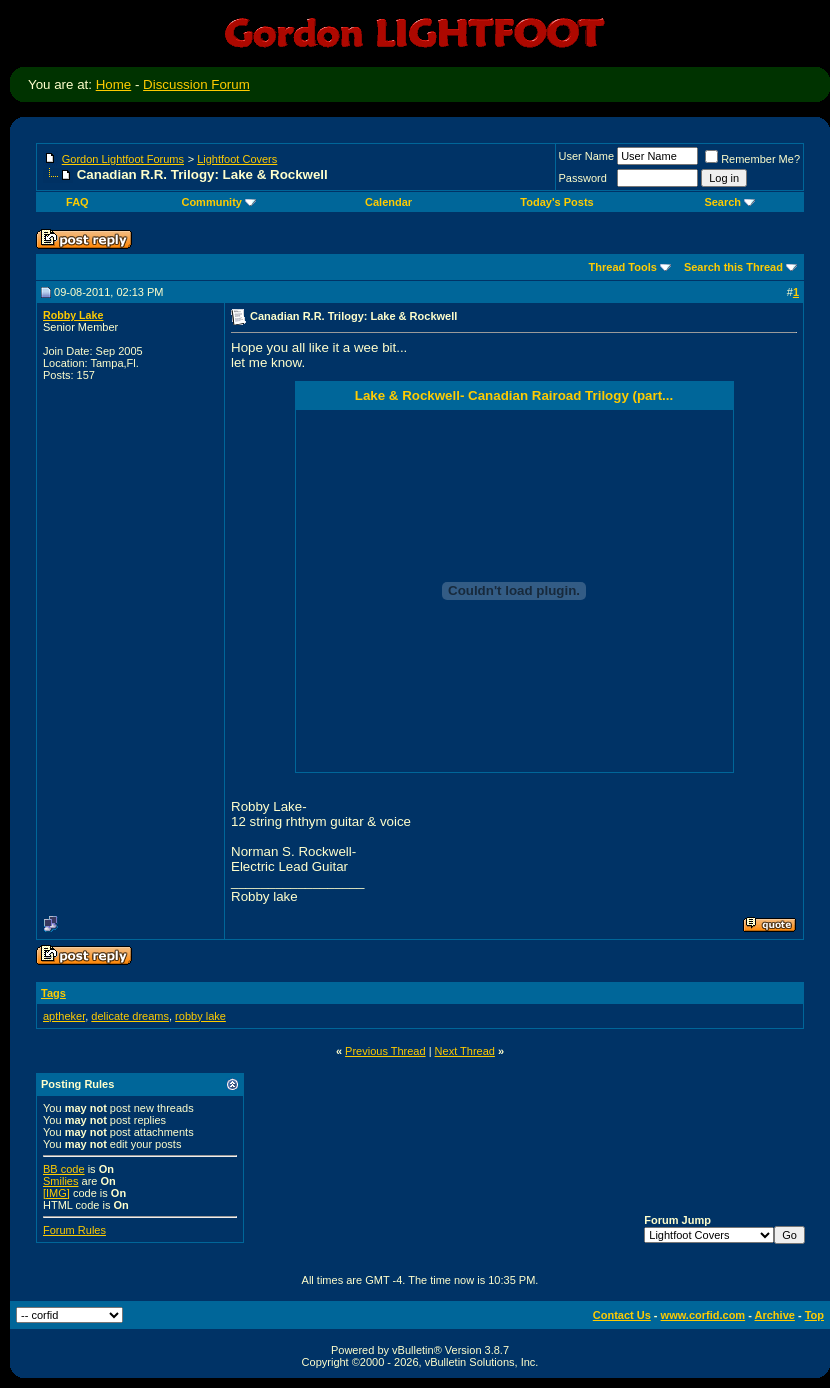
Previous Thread (385, 1051)
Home (114, 84)
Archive (775, 1315)
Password (583, 178)
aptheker (64, 1016)
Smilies (60, 1181)
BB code (64, 1169)
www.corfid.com (703, 1315)
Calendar (388, 202)
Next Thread (465, 1051)
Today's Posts (556, 202)
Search (729, 202)
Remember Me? (752, 159)
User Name (587, 156)
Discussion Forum (196, 84)
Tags (53, 993)
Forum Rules (74, 1230)
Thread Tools (623, 267)
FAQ (77, 202)
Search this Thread (733, 267)
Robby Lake (73, 315)
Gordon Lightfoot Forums (123, 159)
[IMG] (56, 1193)
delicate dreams (130, 1016)
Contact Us (622, 1315)
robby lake (200, 1016)
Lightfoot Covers (237, 159)
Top (814, 1315)
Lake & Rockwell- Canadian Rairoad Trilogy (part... (514, 395)
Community (218, 202)
